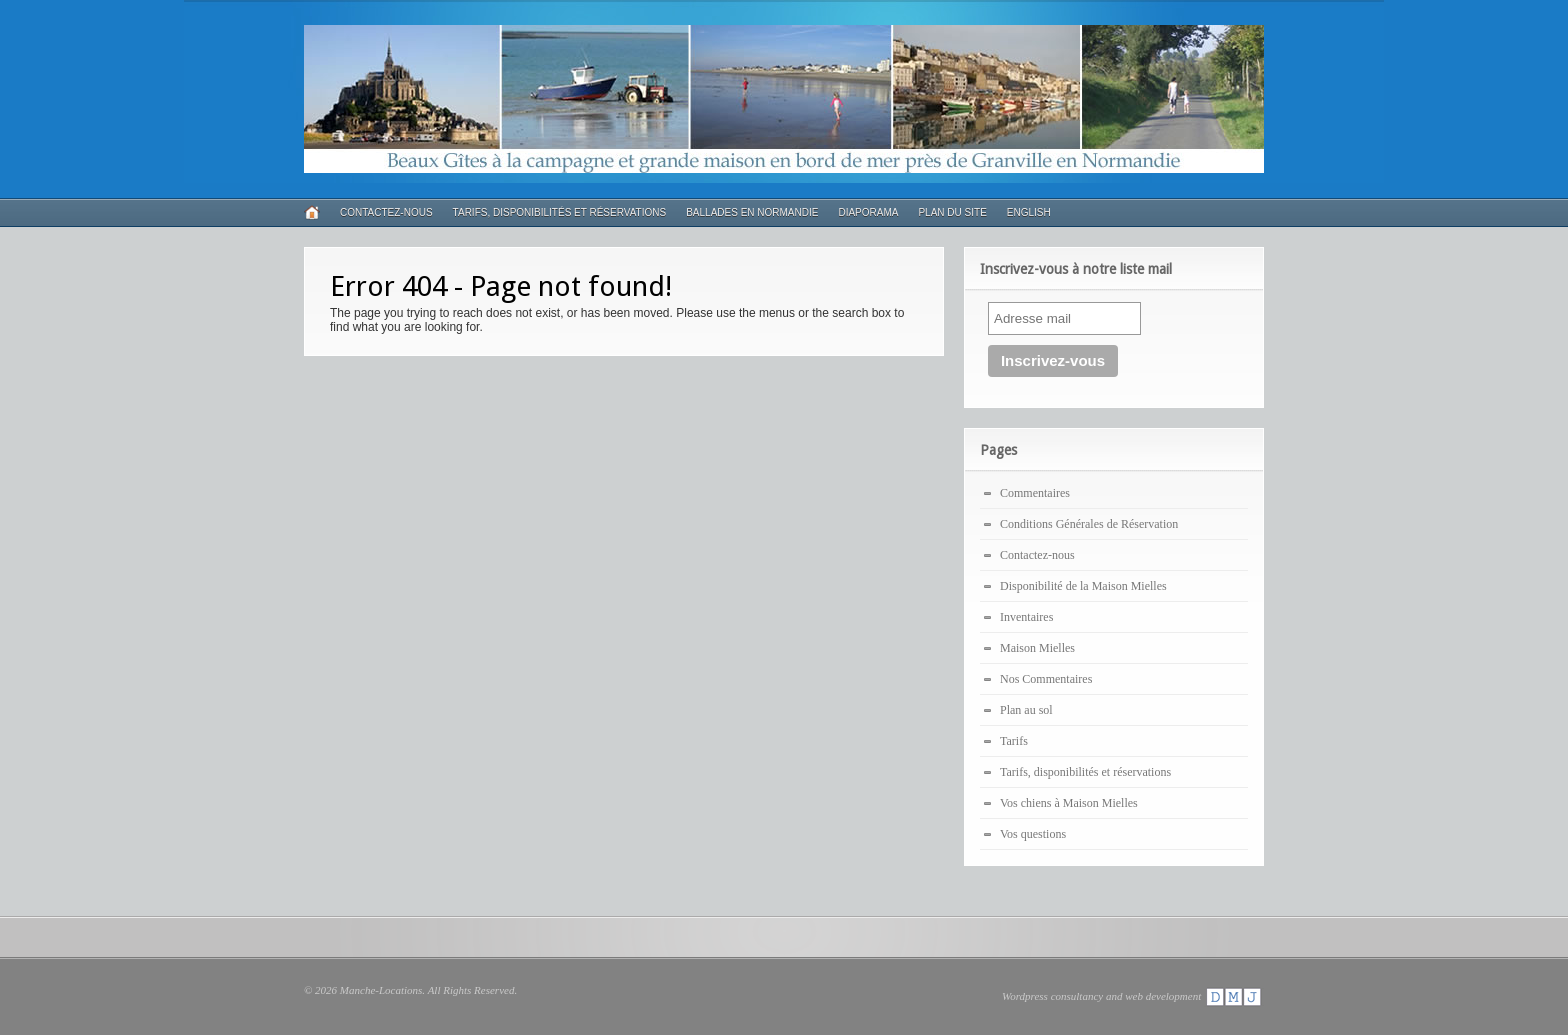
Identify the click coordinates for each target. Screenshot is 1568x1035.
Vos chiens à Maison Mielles (1069, 803)
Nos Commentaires (1046, 679)
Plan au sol (1026, 710)
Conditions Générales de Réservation (1089, 524)
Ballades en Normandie (752, 212)
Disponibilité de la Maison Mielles (1083, 586)
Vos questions (1033, 834)
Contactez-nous (386, 212)
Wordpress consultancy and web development (1133, 996)
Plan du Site (952, 212)
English (1029, 212)
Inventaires (1026, 617)
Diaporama (868, 212)
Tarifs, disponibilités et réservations (560, 212)
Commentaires (1035, 493)
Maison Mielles (1037, 648)
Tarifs (1014, 741)
